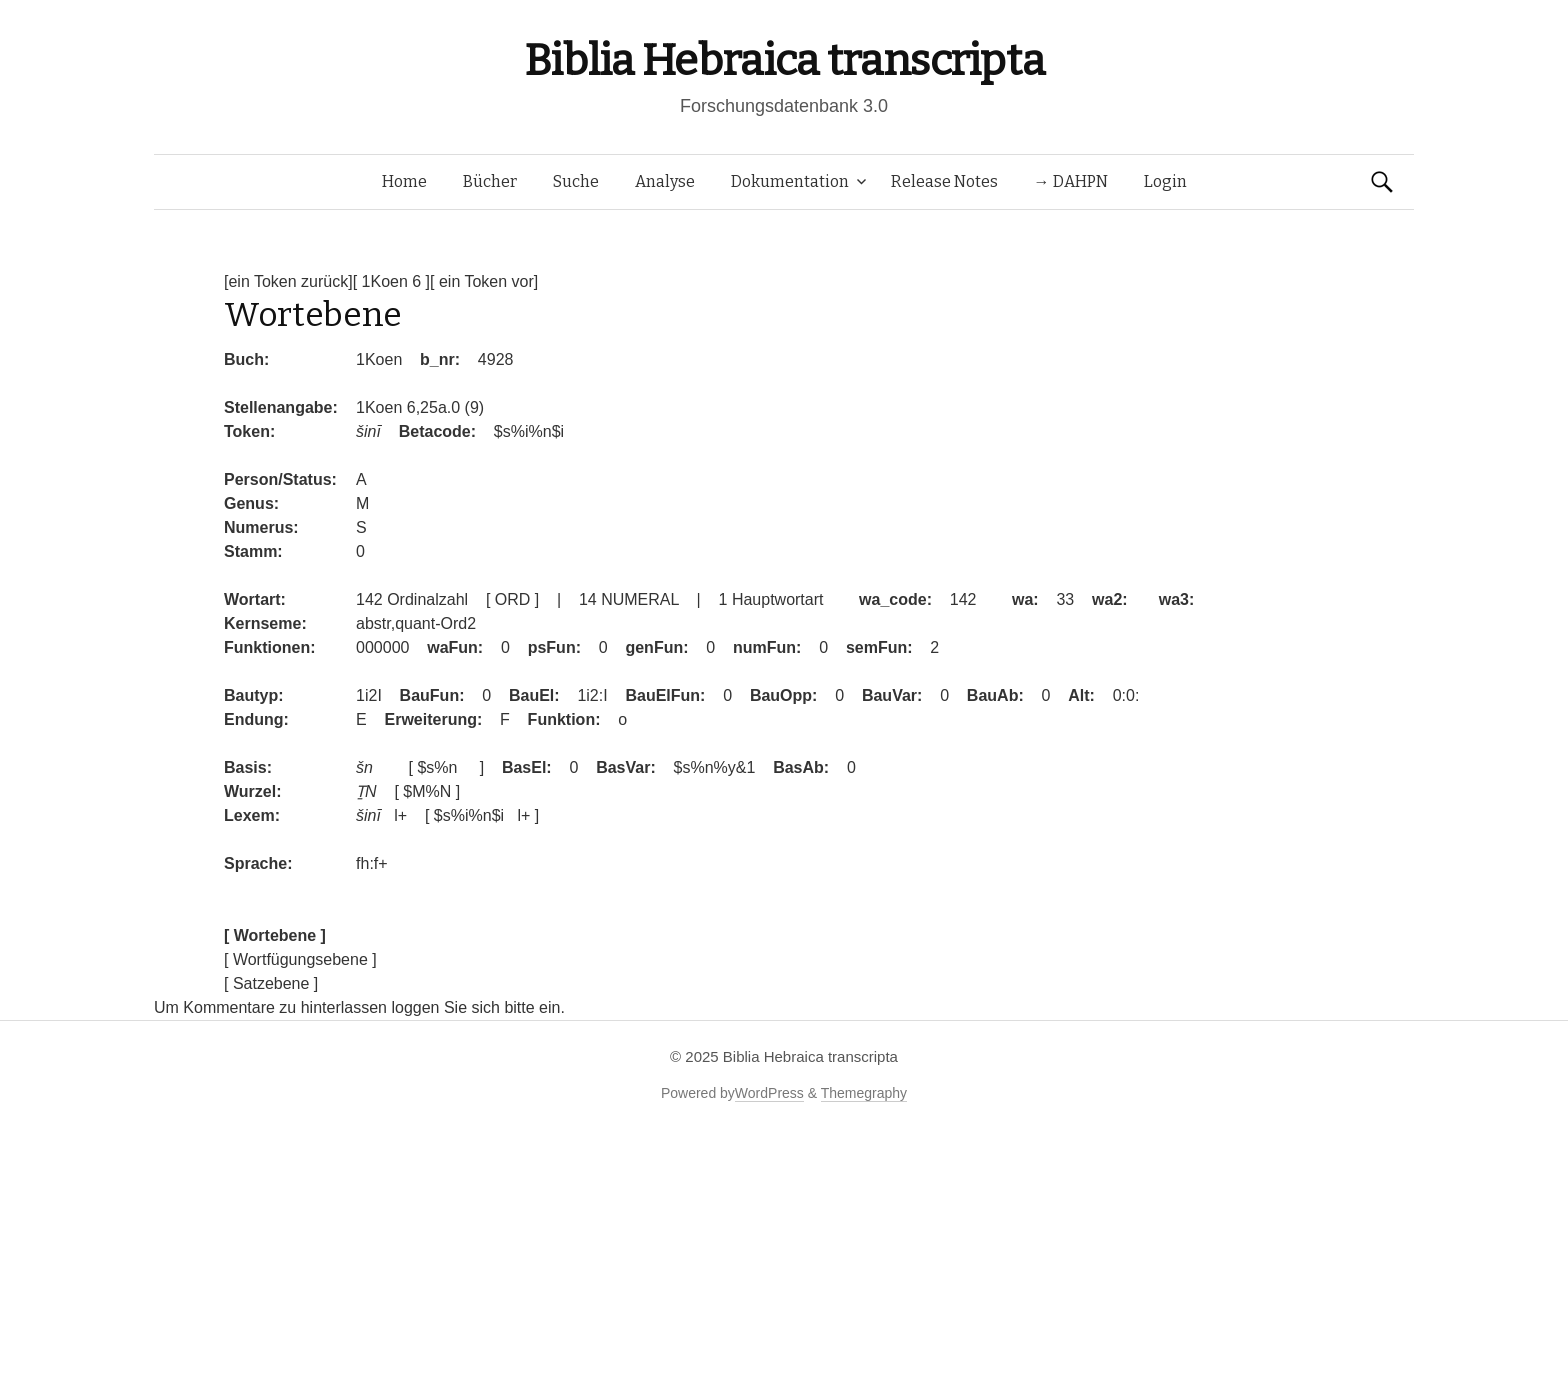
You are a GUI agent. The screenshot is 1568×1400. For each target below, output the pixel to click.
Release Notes (944, 181)
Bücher (490, 181)
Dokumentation (790, 181)
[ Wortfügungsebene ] (300, 959)
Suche (576, 181)
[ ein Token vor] (484, 281)
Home (404, 181)
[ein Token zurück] (288, 281)
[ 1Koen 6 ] (391, 281)
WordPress (769, 1093)
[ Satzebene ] (271, 983)
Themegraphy (864, 1093)
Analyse (665, 181)
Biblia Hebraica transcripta (784, 60)
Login (1165, 181)
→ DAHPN (1071, 181)
